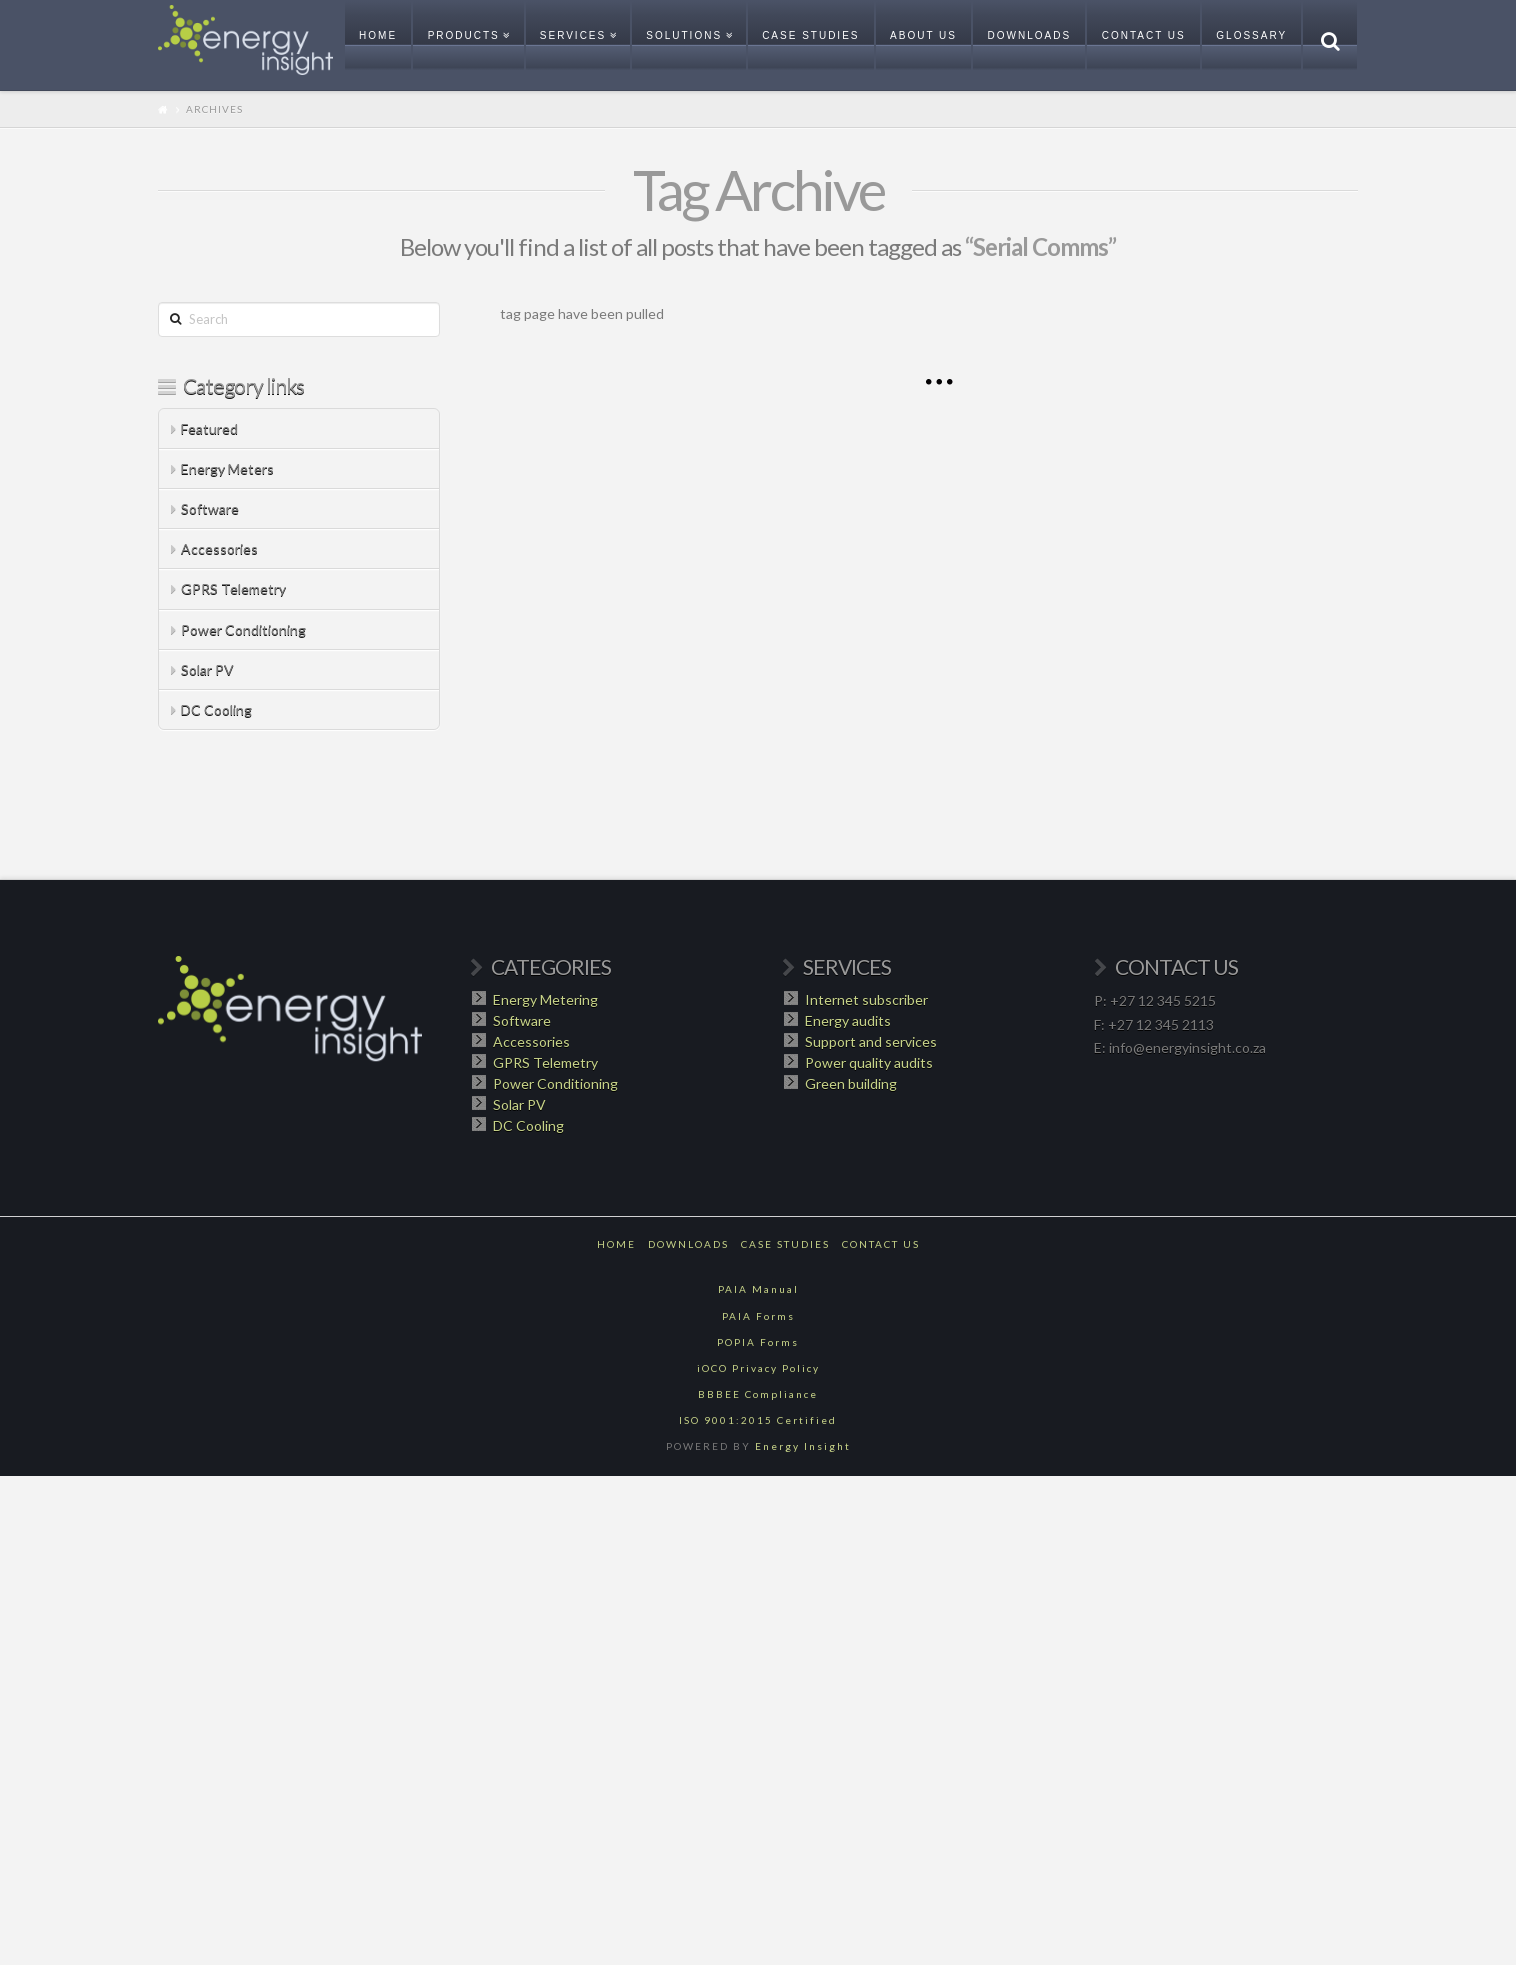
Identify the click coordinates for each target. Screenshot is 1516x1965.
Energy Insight (803, 1446)
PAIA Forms (758, 1316)
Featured (209, 428)
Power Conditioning (243, 629)
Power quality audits (869, 1062)
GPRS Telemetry (233, 588)
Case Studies (785, 1244)
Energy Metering (545, 999)
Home (616, 1244)
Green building (851, 1083)
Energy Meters (227, 468)
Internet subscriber (866, 999)
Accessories (219, 548)
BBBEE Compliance (758, 1394)
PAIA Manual (758, 1289)
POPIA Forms (758, 1342)
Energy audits (848, 1020)
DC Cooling (216, 709)
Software (210, 508)
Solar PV (207, 669)
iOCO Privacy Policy (758, 1368)
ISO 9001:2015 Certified (758, 1420)
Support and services (871, 1041)
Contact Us (881, 1244)
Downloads (688, 1244)
